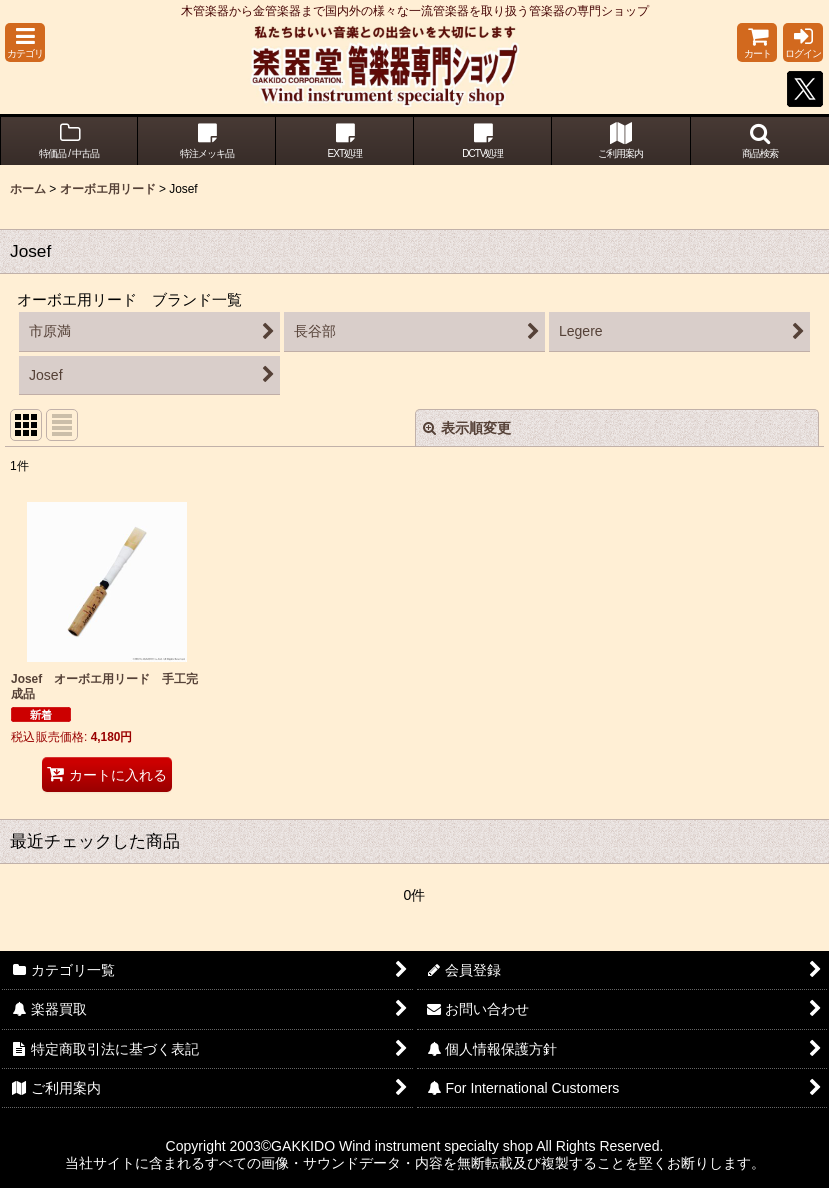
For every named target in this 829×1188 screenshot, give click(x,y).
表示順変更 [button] (467, 428)
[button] (25, 42)
